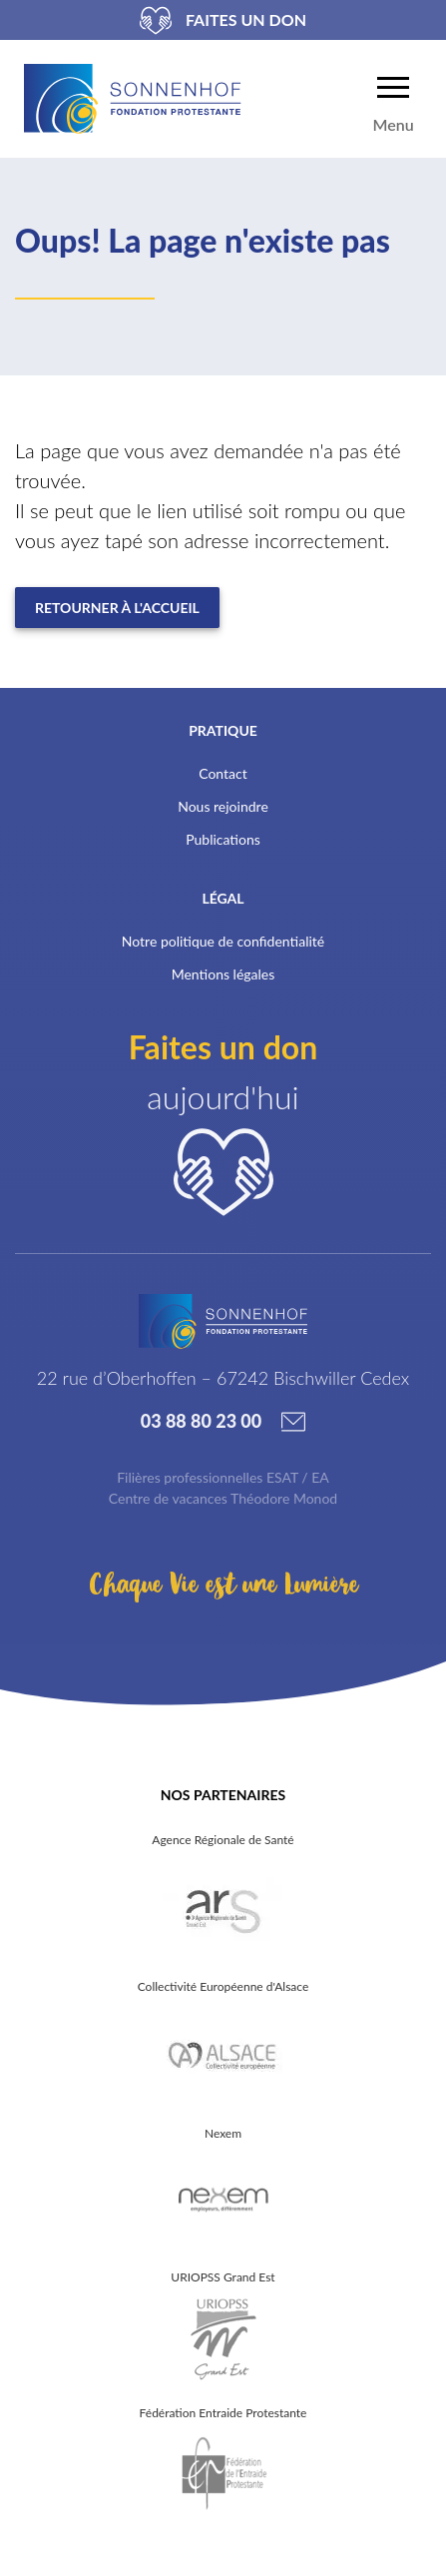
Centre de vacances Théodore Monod (223, 1498)
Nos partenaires (223, 1794)
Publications (223, 839)
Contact (223, 773)
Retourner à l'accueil (117, 607)
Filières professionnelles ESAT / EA (223, 1477)
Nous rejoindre (223, 806)
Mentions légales (223, 974)
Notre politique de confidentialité (223, 941)
